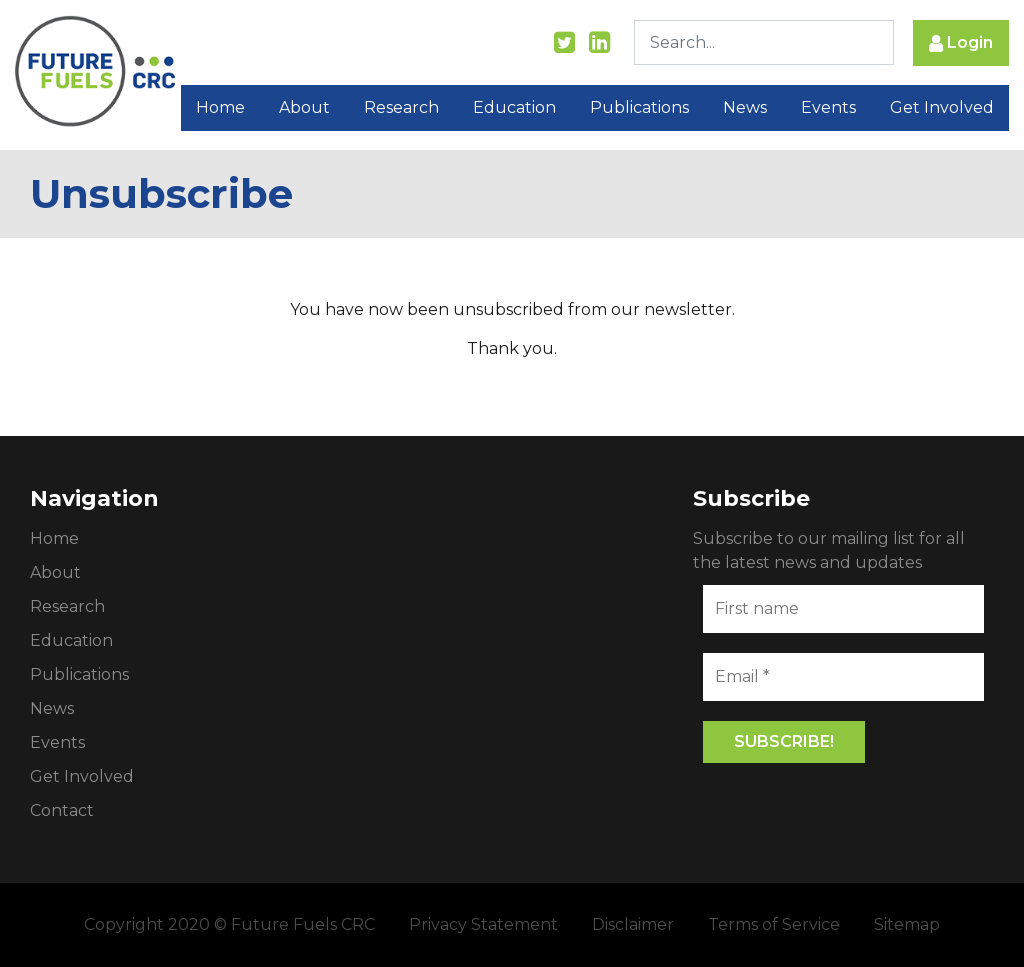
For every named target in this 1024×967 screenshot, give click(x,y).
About (304, 107)
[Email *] (843, 677)
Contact (62, 810)
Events (828, 107)
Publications (639, 107)
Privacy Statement (483, 924)
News (745, 107)
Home (220, 107)
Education (514, 107)
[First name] (843, 609)
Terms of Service (774, 924)
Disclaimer (633, 924)
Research (401, 107)
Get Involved (942, 107)
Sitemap (907, 924)
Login (961, 43)
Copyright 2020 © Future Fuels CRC (229, 924)
